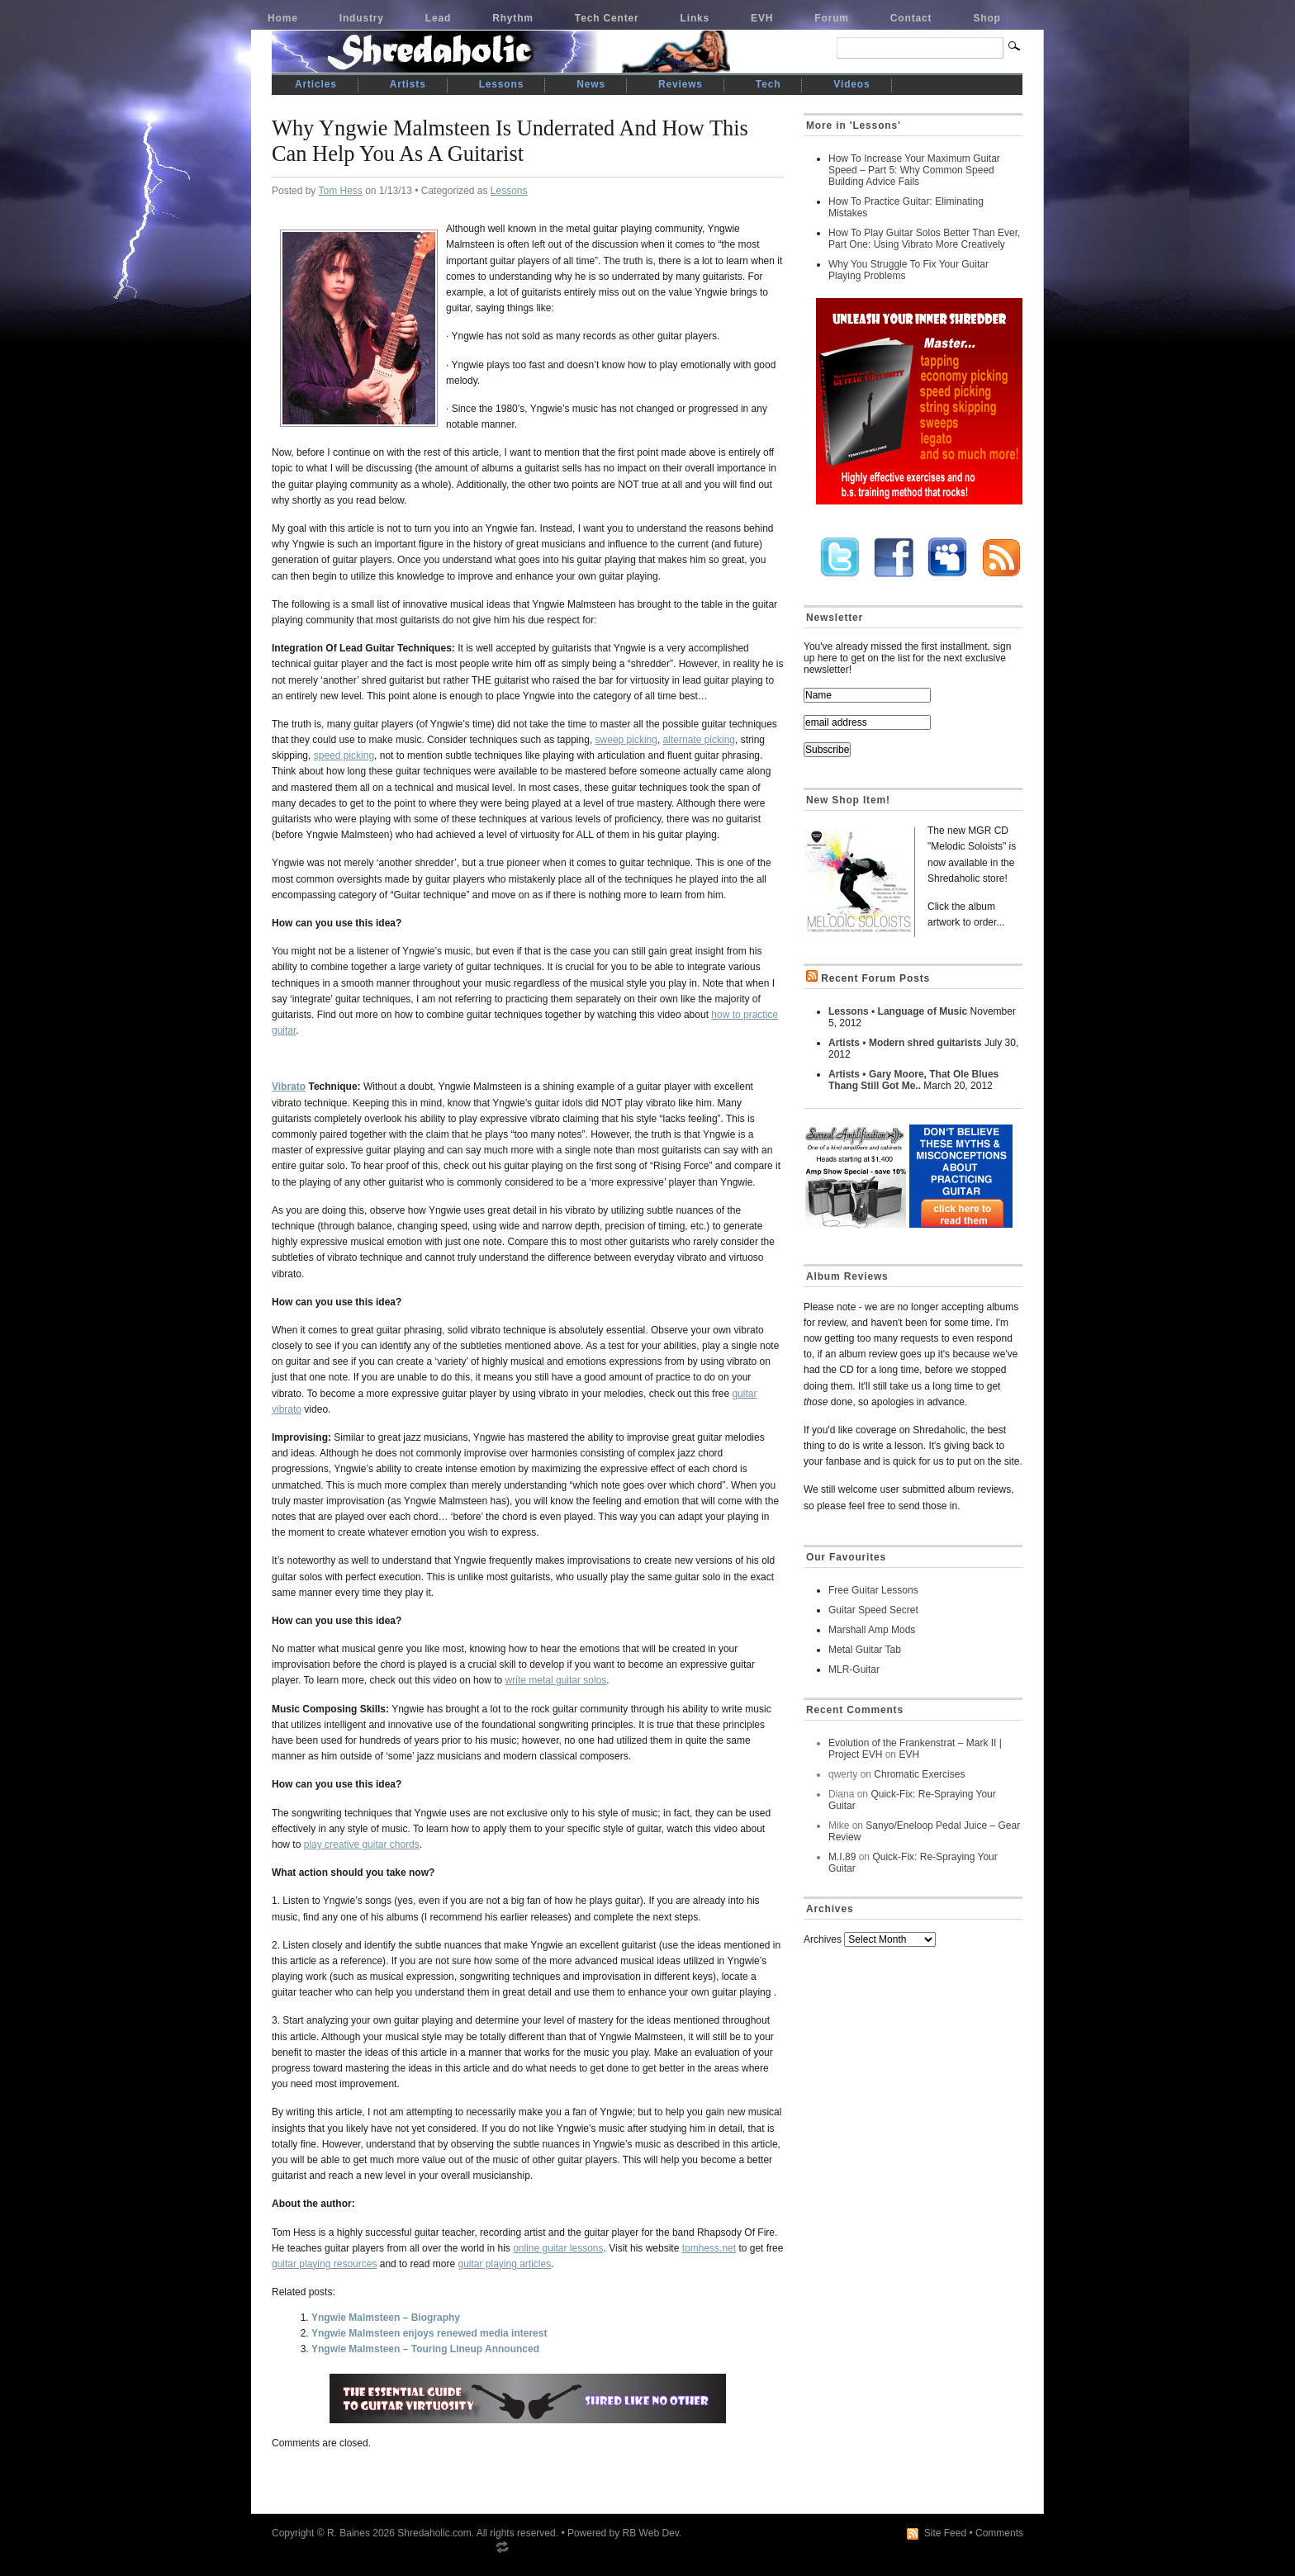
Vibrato (289, 1086)
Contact (911, 18)
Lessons (501, 84)
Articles (316, 84)
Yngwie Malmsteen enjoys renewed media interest (429, 2333)
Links (695, 18)
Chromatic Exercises (919, 1774)
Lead (438, 18)
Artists (408, 84)
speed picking (344, 755)
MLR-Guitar (854, 1669)
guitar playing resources (324, 2264)
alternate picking (699, 740)
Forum (831, 18)
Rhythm (513, 18)
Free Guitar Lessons (873, 1590)
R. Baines (348, 2533)
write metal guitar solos (556, 1680)
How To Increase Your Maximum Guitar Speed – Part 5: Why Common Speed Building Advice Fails (914, 170)
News (590, 84)
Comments (999, 2533)
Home (283, 18)
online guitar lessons (558, 2248)
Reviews (680, 84)
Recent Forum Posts (875, 978)
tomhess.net (709, 2248)
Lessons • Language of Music (897, 1011)
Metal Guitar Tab (864, 1649)
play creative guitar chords (362, 1844)
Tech (768, 84)
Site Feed (945, 2533)
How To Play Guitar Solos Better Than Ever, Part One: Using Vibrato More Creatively (924, 238)
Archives (823, 1939)
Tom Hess (340, 191)
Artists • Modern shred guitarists (905, 1043)
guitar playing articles (504, 2264)
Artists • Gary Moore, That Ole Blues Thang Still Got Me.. (913, 1079)
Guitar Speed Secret (873, 1610)
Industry (361, 18)
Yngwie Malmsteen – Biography (385, 2317)
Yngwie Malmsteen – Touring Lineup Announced (425, 2349)
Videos (851, 84)
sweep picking (626, 740)
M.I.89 (842, 1857)
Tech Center (607, 18)
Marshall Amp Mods (871, 1630)
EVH (762, 18)
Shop (986, 18)
